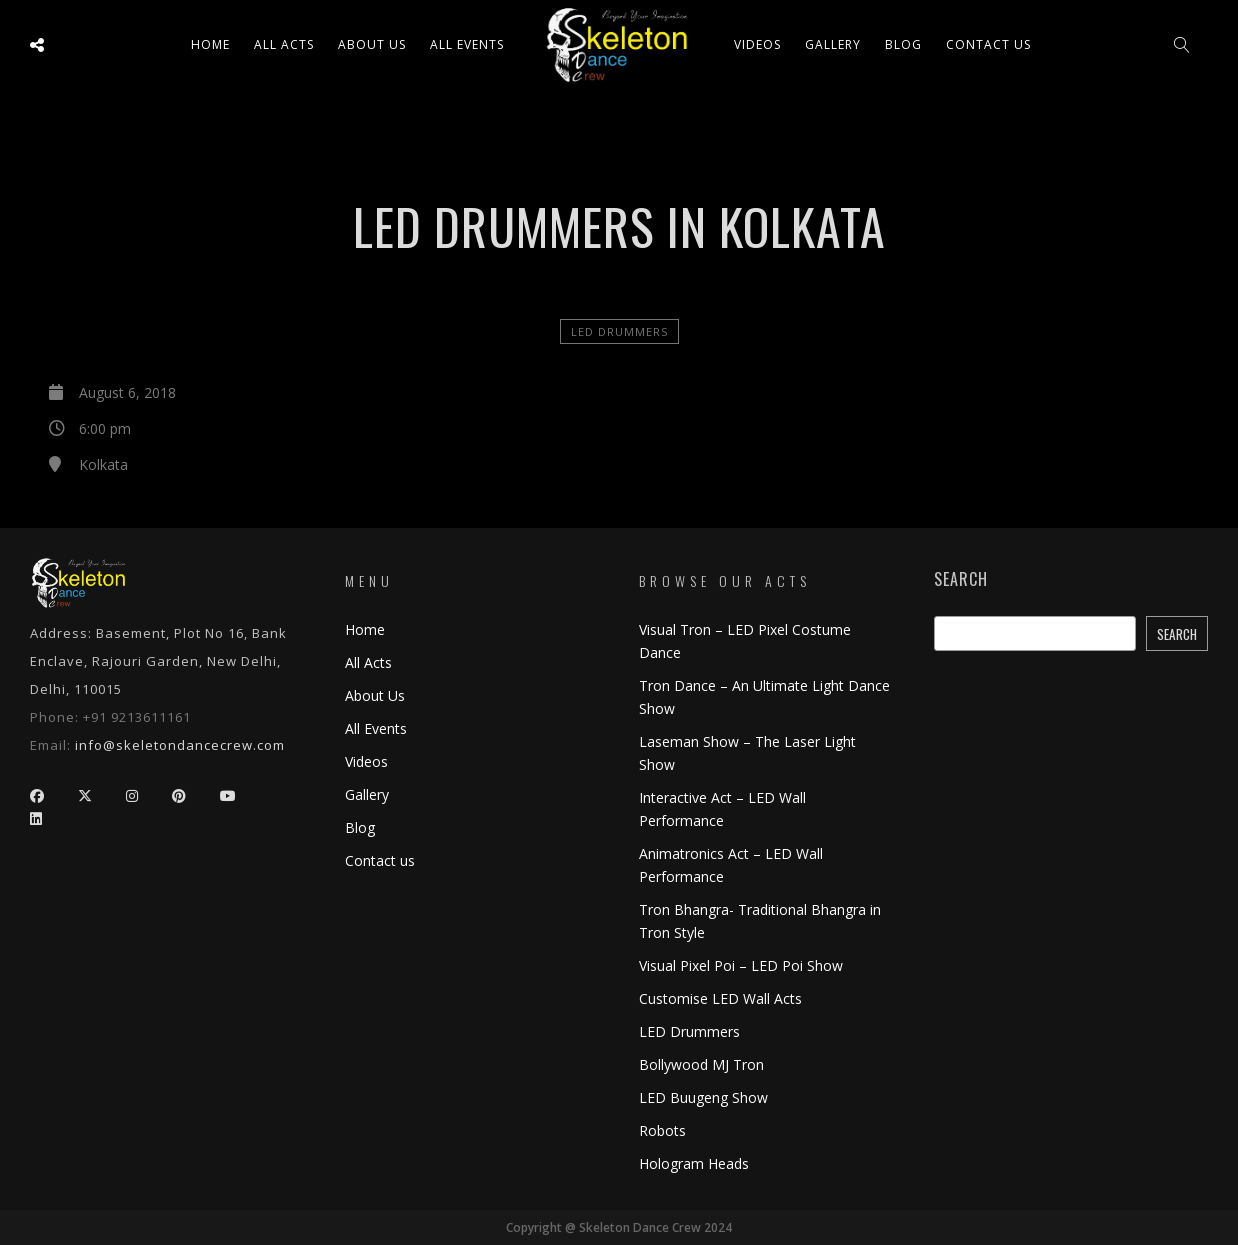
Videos (757, 44)
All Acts (368, 662)
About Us (372, 44)
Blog (903, 44)
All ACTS (284, 44)
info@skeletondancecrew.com (180, 745)
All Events (467, 44)
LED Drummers (619, 331)
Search (961, 579)
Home (210, 44)
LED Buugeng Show (703, 1097)
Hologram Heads (694, 1163)
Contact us (988, 44)
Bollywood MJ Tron (701, 1064)
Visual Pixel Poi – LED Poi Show (741, 965)
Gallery (833, 44)
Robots (662, 1130)
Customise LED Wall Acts (720, 998)
